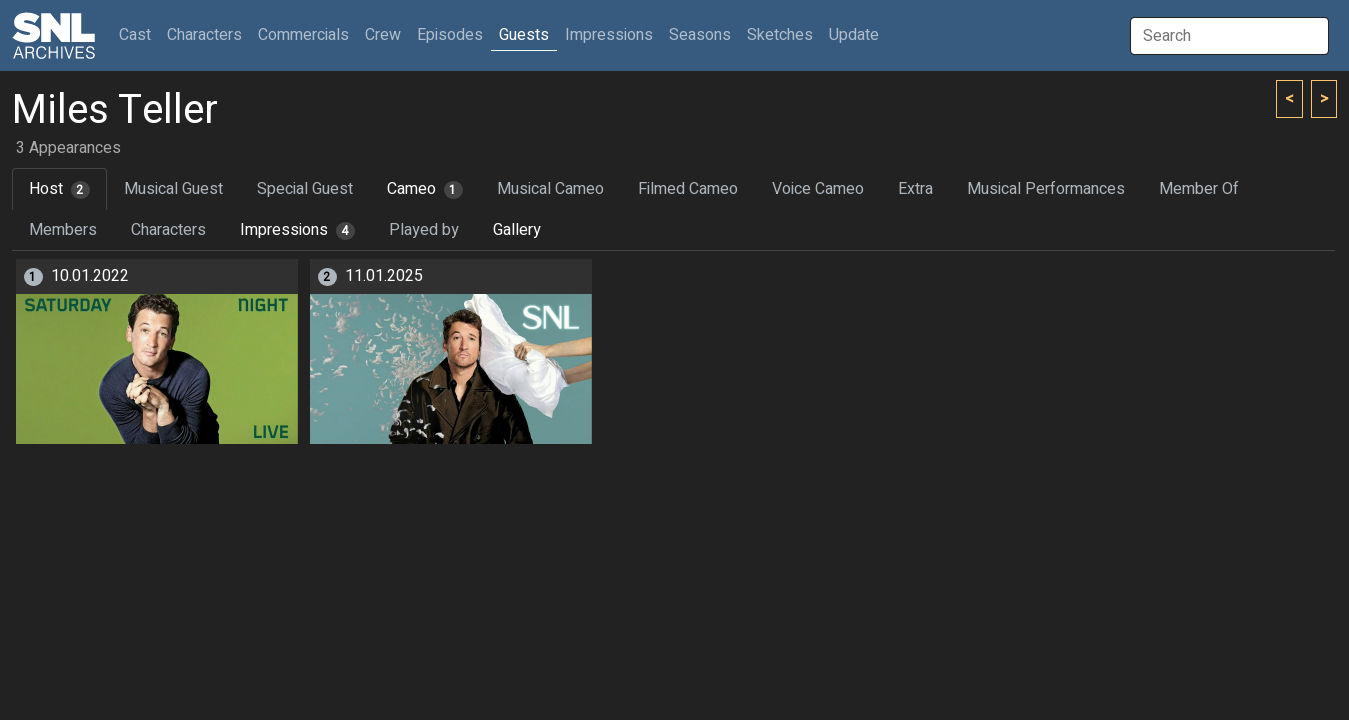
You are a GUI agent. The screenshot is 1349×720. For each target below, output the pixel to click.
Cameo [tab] (425, 189)
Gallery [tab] (517, 230)
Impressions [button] (609, 35)
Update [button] (854, 35)
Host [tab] (59, 189)
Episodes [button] (450, 35)
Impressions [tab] (297, 230)
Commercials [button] (303, 35)
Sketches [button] (780, 35)
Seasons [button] (700, 35)
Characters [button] (204, 35)
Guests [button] (524, 35)
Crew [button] (383, 35)
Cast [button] (139, 34)
